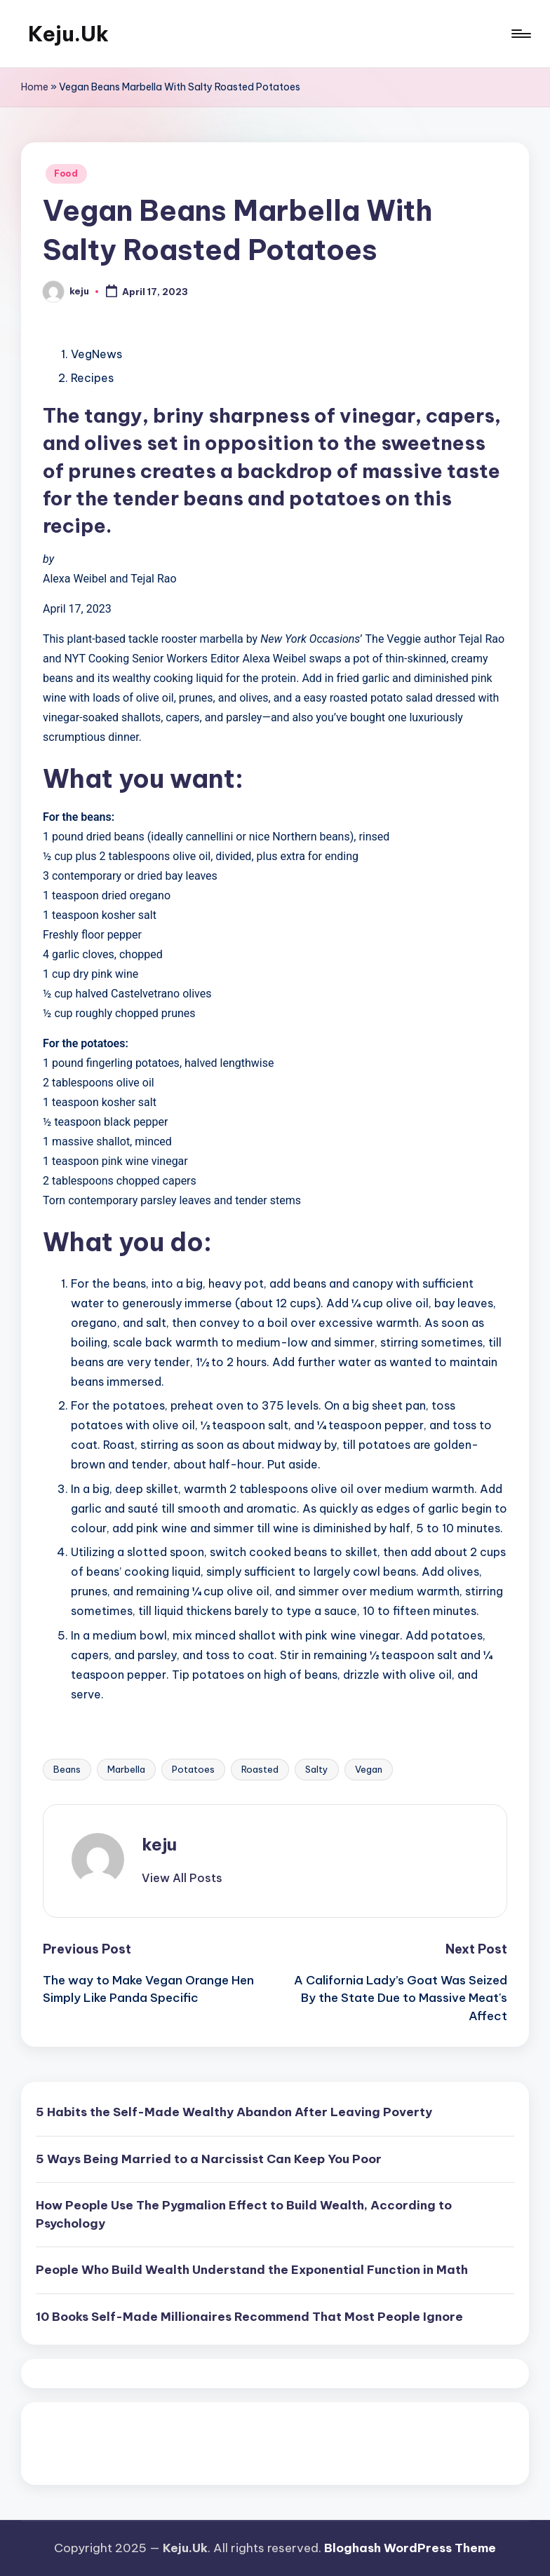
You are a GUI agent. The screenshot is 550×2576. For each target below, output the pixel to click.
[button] (182, 1878)
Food (66, 173)
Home (34, 87)
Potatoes (193, 1769)
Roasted (260, 1769)
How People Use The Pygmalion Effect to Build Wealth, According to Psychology (244, 2214)
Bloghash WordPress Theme (410, 2548)
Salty (316, 1769)
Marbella (126, 1769)
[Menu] (520, 34)
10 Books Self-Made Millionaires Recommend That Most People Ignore (249, 2316)
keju (159, 1844)
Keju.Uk (68, 33)
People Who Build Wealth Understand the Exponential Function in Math (252, 2269)
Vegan (368, 1769)
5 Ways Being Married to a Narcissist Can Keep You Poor (209, 2159)
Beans (67, 1769)
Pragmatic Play (76, 2438)
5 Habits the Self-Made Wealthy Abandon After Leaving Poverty (234, 2112)
